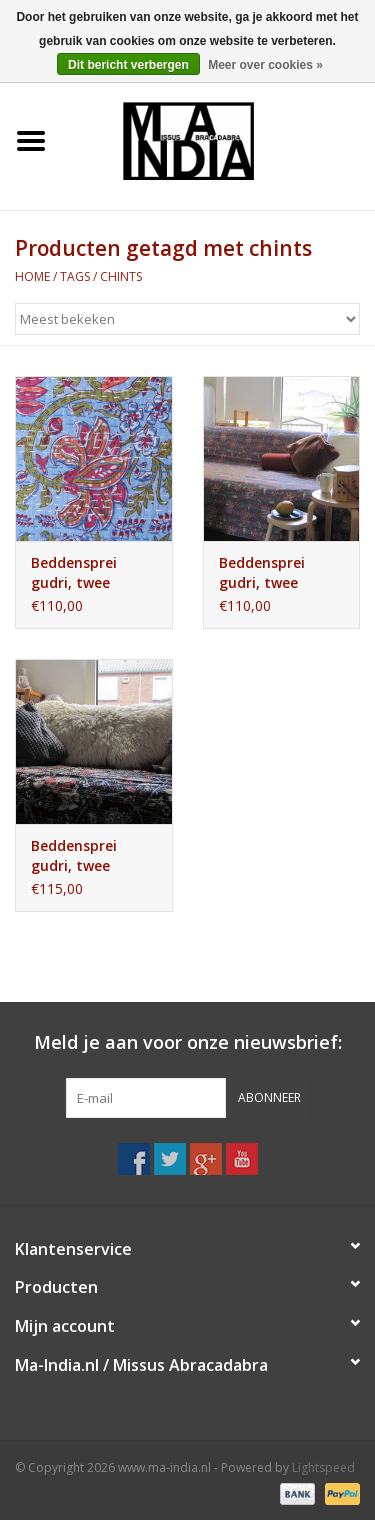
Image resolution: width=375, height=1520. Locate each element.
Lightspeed (323, 1467)
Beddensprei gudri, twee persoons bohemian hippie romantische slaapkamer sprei (91, 573)
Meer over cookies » (265, 65)
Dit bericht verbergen (128, 65)
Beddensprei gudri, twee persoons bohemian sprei (85, 856)
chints (121, 276)
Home (32, 276)
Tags (75, 276)
